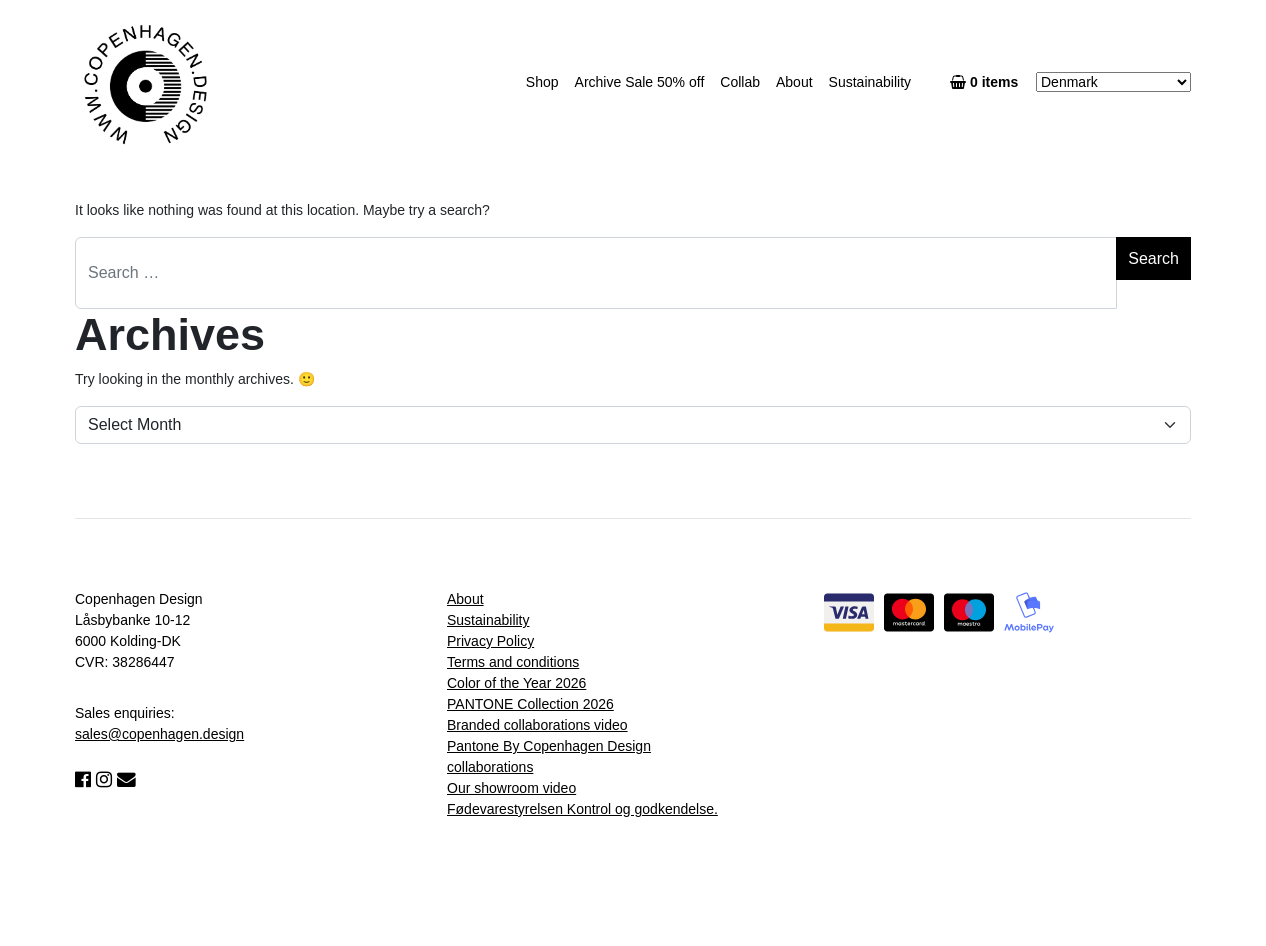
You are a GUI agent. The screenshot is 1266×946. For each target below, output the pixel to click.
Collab (740, 82)
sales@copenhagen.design (159, 734)
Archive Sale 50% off (640, 82)
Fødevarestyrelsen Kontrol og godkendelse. (582, 809)
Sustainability (870, 82)
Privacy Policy (490, 641)
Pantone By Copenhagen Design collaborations (549, 756)
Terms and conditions (513, 662)
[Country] (1113, 82)
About (794, 82)
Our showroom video (511, 788)
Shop (542, 82)
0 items (988, 82)
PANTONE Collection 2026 (530, 704)
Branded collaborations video (537, 725)
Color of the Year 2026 (516, 683)
